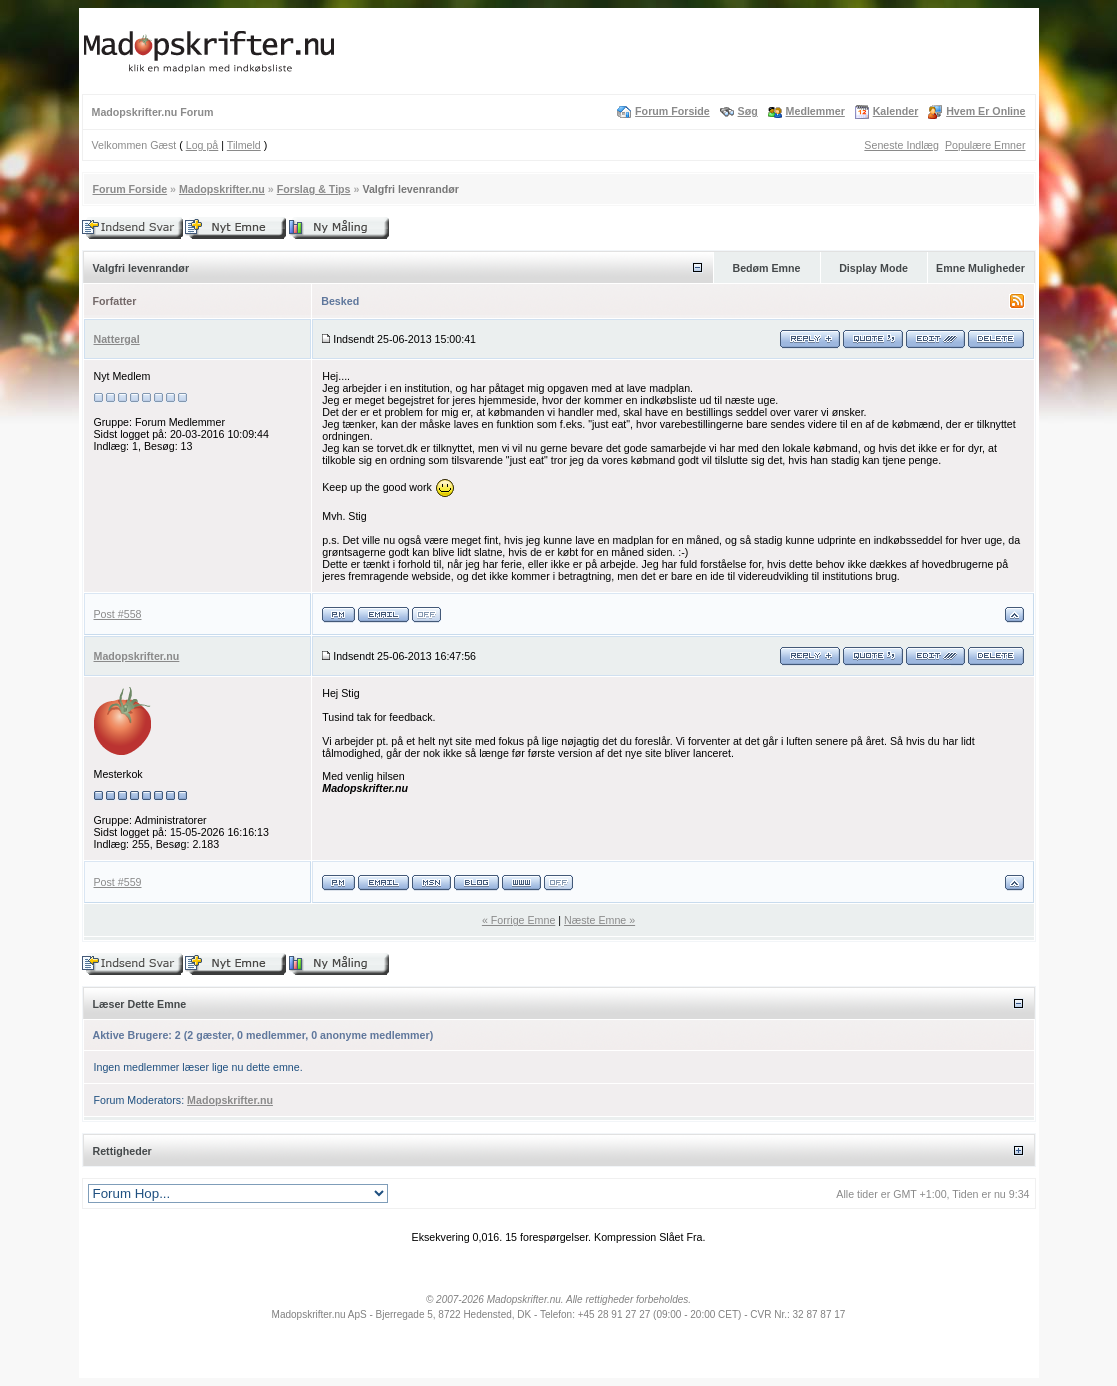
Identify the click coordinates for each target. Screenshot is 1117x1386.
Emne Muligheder (980, 268)
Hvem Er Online (985, 111)
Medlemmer (815, 111)
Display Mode (873, 268)
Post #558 (118, 614)
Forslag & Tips (314, 189)
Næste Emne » (599, 920)
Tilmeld (244, 145)
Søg (748, 111)
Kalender (896, 111)
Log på (202, 145)
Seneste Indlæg (901, 145)
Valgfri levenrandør (410, 189)
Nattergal (117, 339)
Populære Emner (985, 145)
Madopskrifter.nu (222, 189)
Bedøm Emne (766, 268)
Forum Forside (672, 111)
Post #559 (118, 882)
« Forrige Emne (518, 920)
